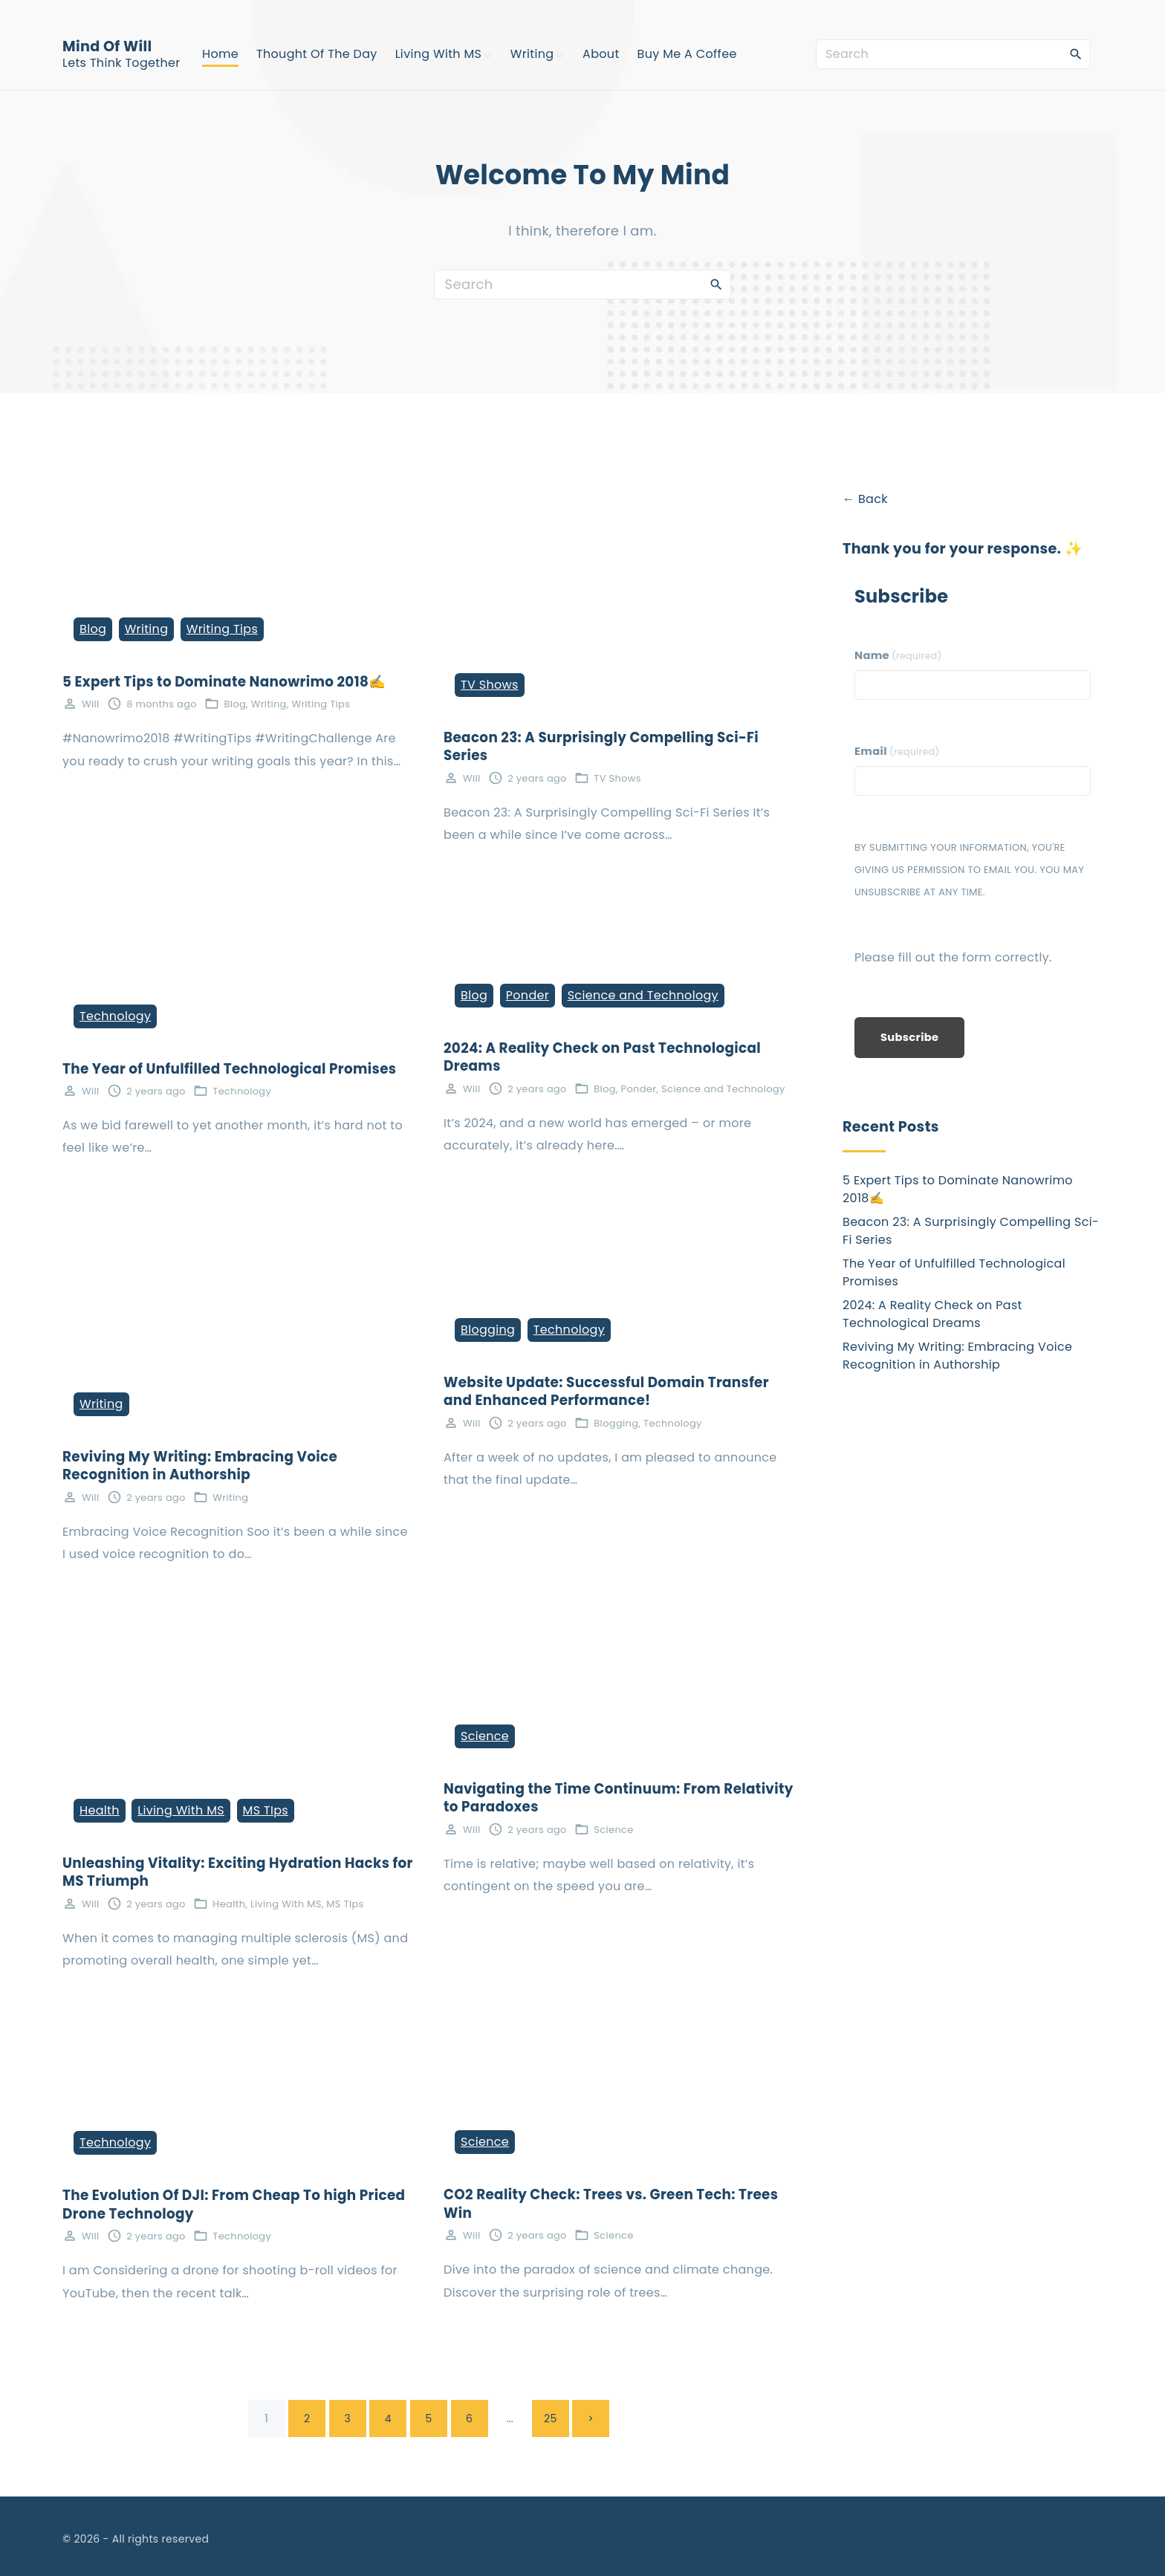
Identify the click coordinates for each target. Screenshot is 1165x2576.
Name (897, 655)
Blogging (488, 1329)
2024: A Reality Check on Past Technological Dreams (602, 1057)
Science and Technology (643, 995)
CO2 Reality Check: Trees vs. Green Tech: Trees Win (611, 2203)
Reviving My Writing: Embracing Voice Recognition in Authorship (199, 1466)
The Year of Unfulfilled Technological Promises (229, 1069)
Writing (147, 628)
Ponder (527, 995)
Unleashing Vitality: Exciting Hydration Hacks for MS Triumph (237, 1872)
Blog (92, 628)
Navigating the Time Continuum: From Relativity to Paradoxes (619, 1798)
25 (550, 2418)
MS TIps (265, 1810)
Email (896, 751)
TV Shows (490, 684)
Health (99, 1810)
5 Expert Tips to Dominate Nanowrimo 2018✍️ (224, 681)
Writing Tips (222, 628)
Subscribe (909, 1037)
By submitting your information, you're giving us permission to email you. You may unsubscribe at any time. (969, 870)
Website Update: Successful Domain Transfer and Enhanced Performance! (606, 1391)
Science (485, 1736)
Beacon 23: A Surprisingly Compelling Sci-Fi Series (601, 746)
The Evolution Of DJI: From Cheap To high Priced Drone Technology (233, 2204)
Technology (115, 1016)
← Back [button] (865, 498)
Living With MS (180, 1810)
